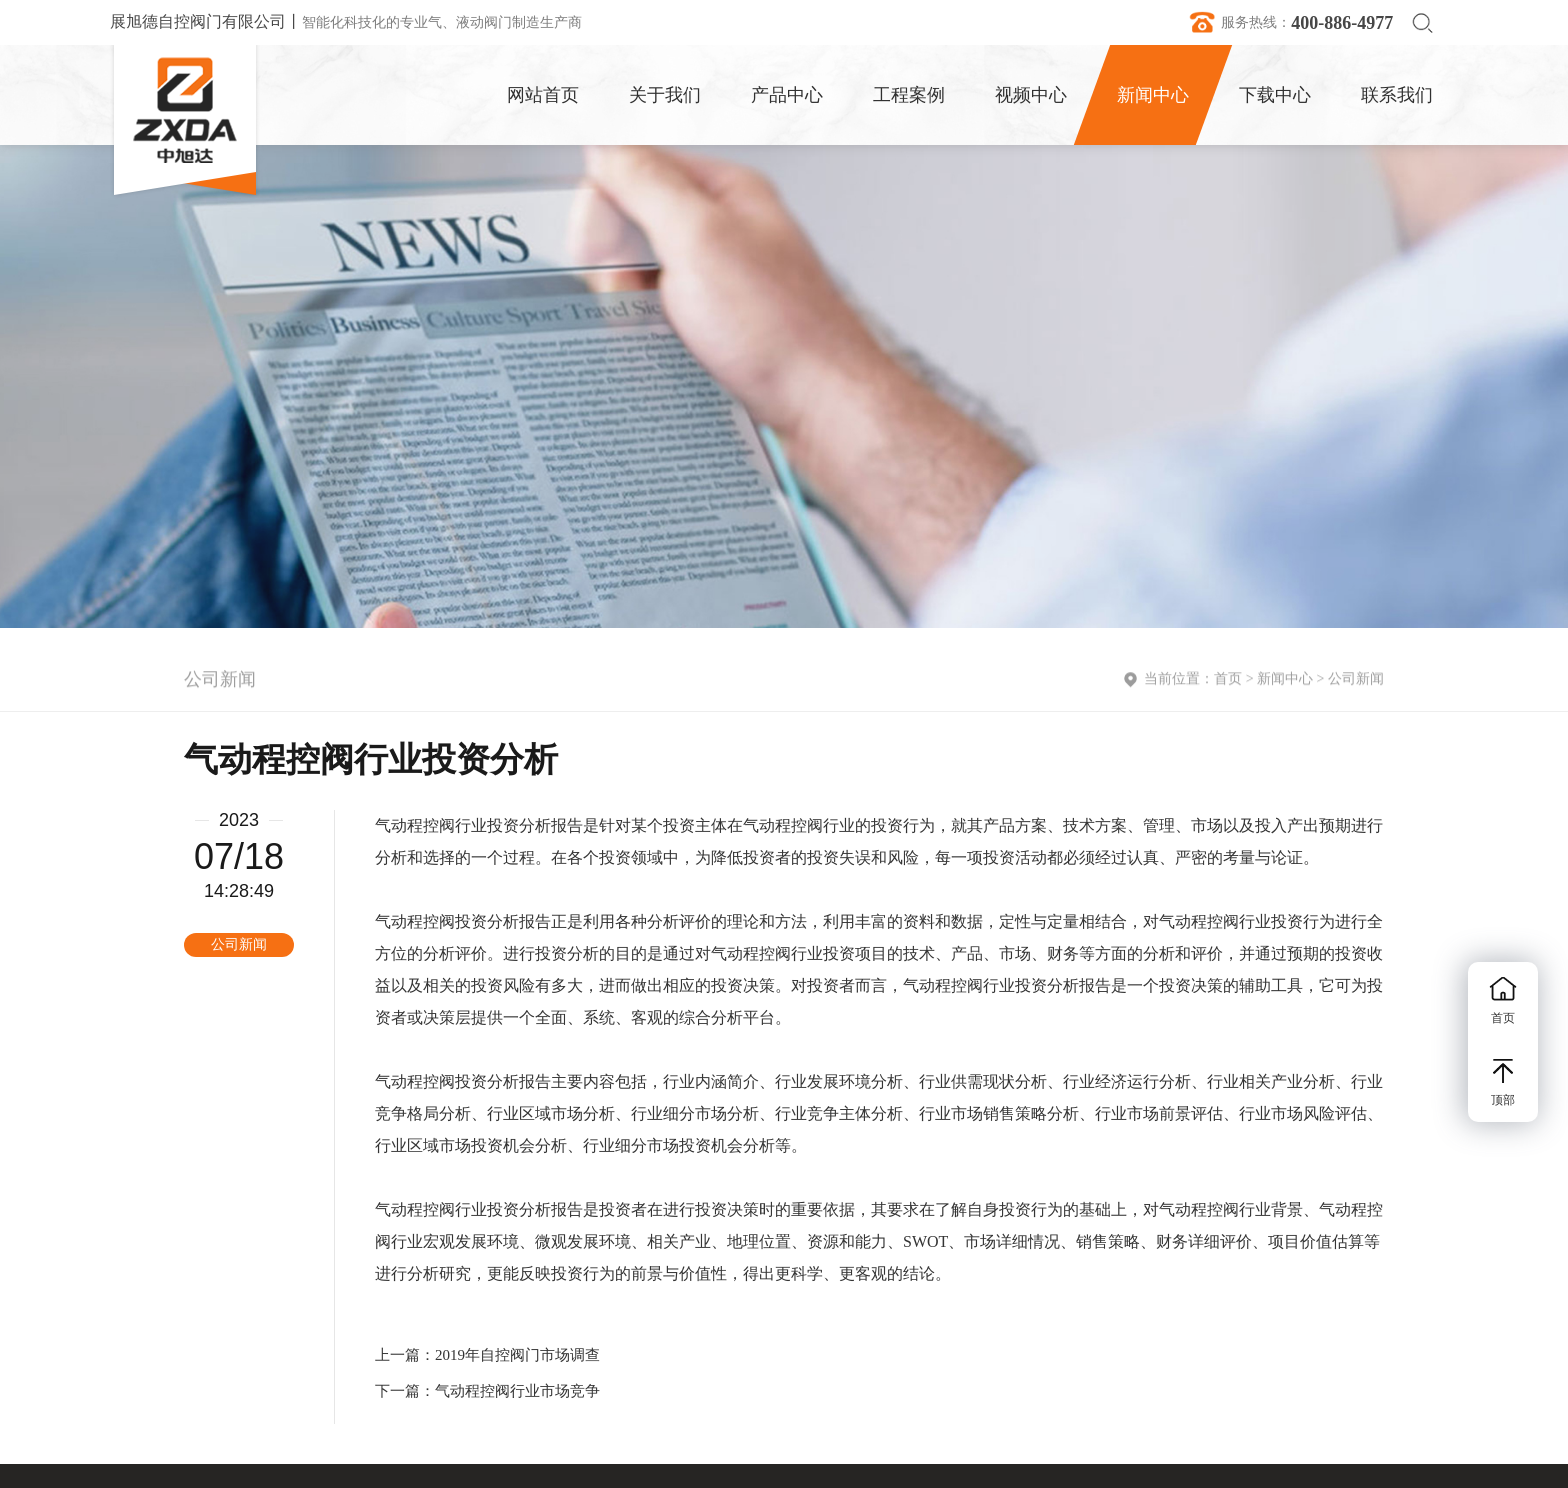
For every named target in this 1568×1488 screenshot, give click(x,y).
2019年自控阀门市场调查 (517, 1355)
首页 (1228, 681)
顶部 (1503, 1083)
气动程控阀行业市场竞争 (517, 1391)
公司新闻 (1356, 681)
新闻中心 (1285, 681)
